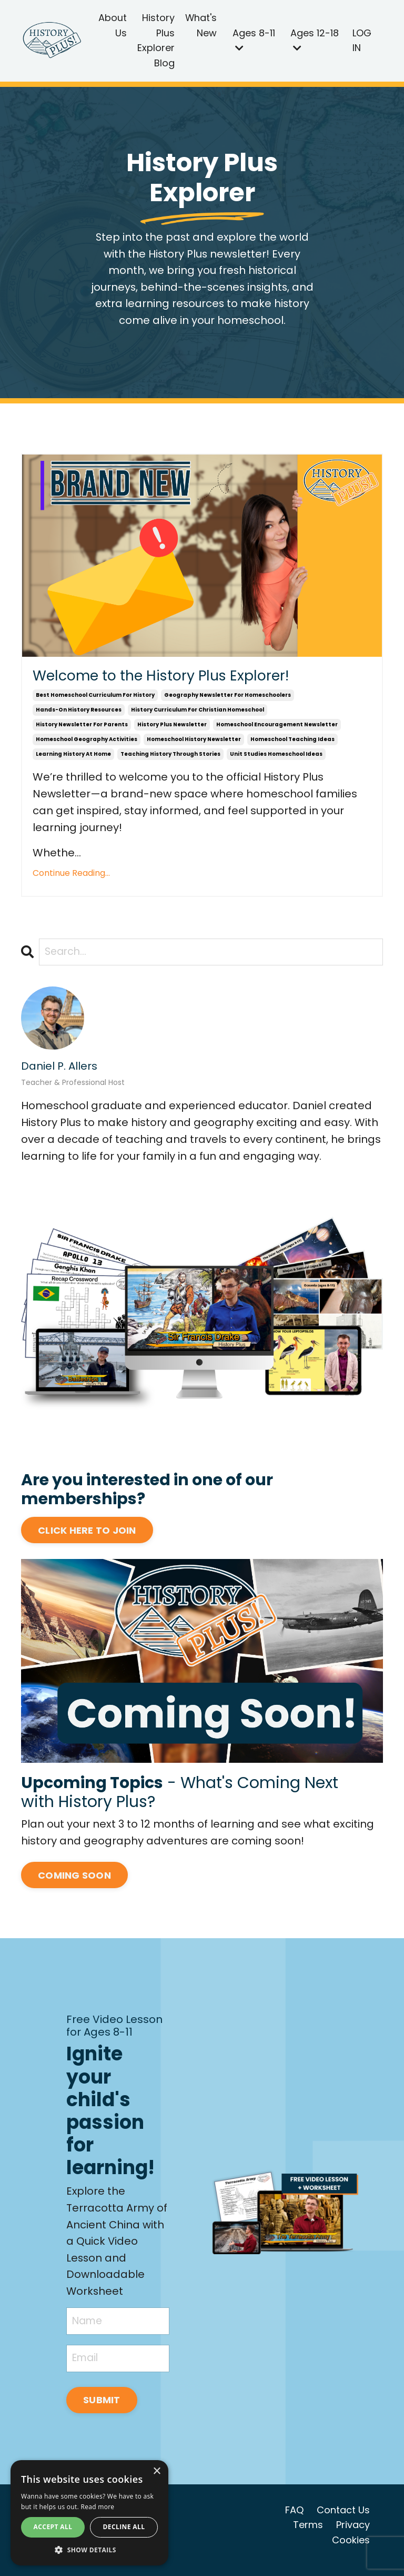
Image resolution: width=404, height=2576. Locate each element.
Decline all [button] (124, 2526)
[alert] (89, 2512)
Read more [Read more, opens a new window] (97, 2506)
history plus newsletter (172, 729)
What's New (201, 25)
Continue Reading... (71, 877)
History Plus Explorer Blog (156, 40)
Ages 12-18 (314, 39)
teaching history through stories (170, 758)
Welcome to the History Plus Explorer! (176, 678)
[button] (89, 2549)
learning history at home (73, 758)
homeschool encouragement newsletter (277, 729)
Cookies (351, 2549)
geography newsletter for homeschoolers (227, 699)
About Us (112, 25)
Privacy (353, 2534)
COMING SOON (74, 1880)
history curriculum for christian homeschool (197, 714)
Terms (308, 2534)
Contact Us (343, 2518)
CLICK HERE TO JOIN (87, 1535)
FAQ (294, 2518)
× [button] (156, 2471)
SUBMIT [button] (103, 2409)
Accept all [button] (53, 2526)
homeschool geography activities (86, 743)
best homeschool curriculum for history (95, 699)
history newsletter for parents (82, 729)
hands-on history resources (79, 714)
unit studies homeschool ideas (276, 758)
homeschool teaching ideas (292, 743)
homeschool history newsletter (194, 743)
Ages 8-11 (254, 39)
